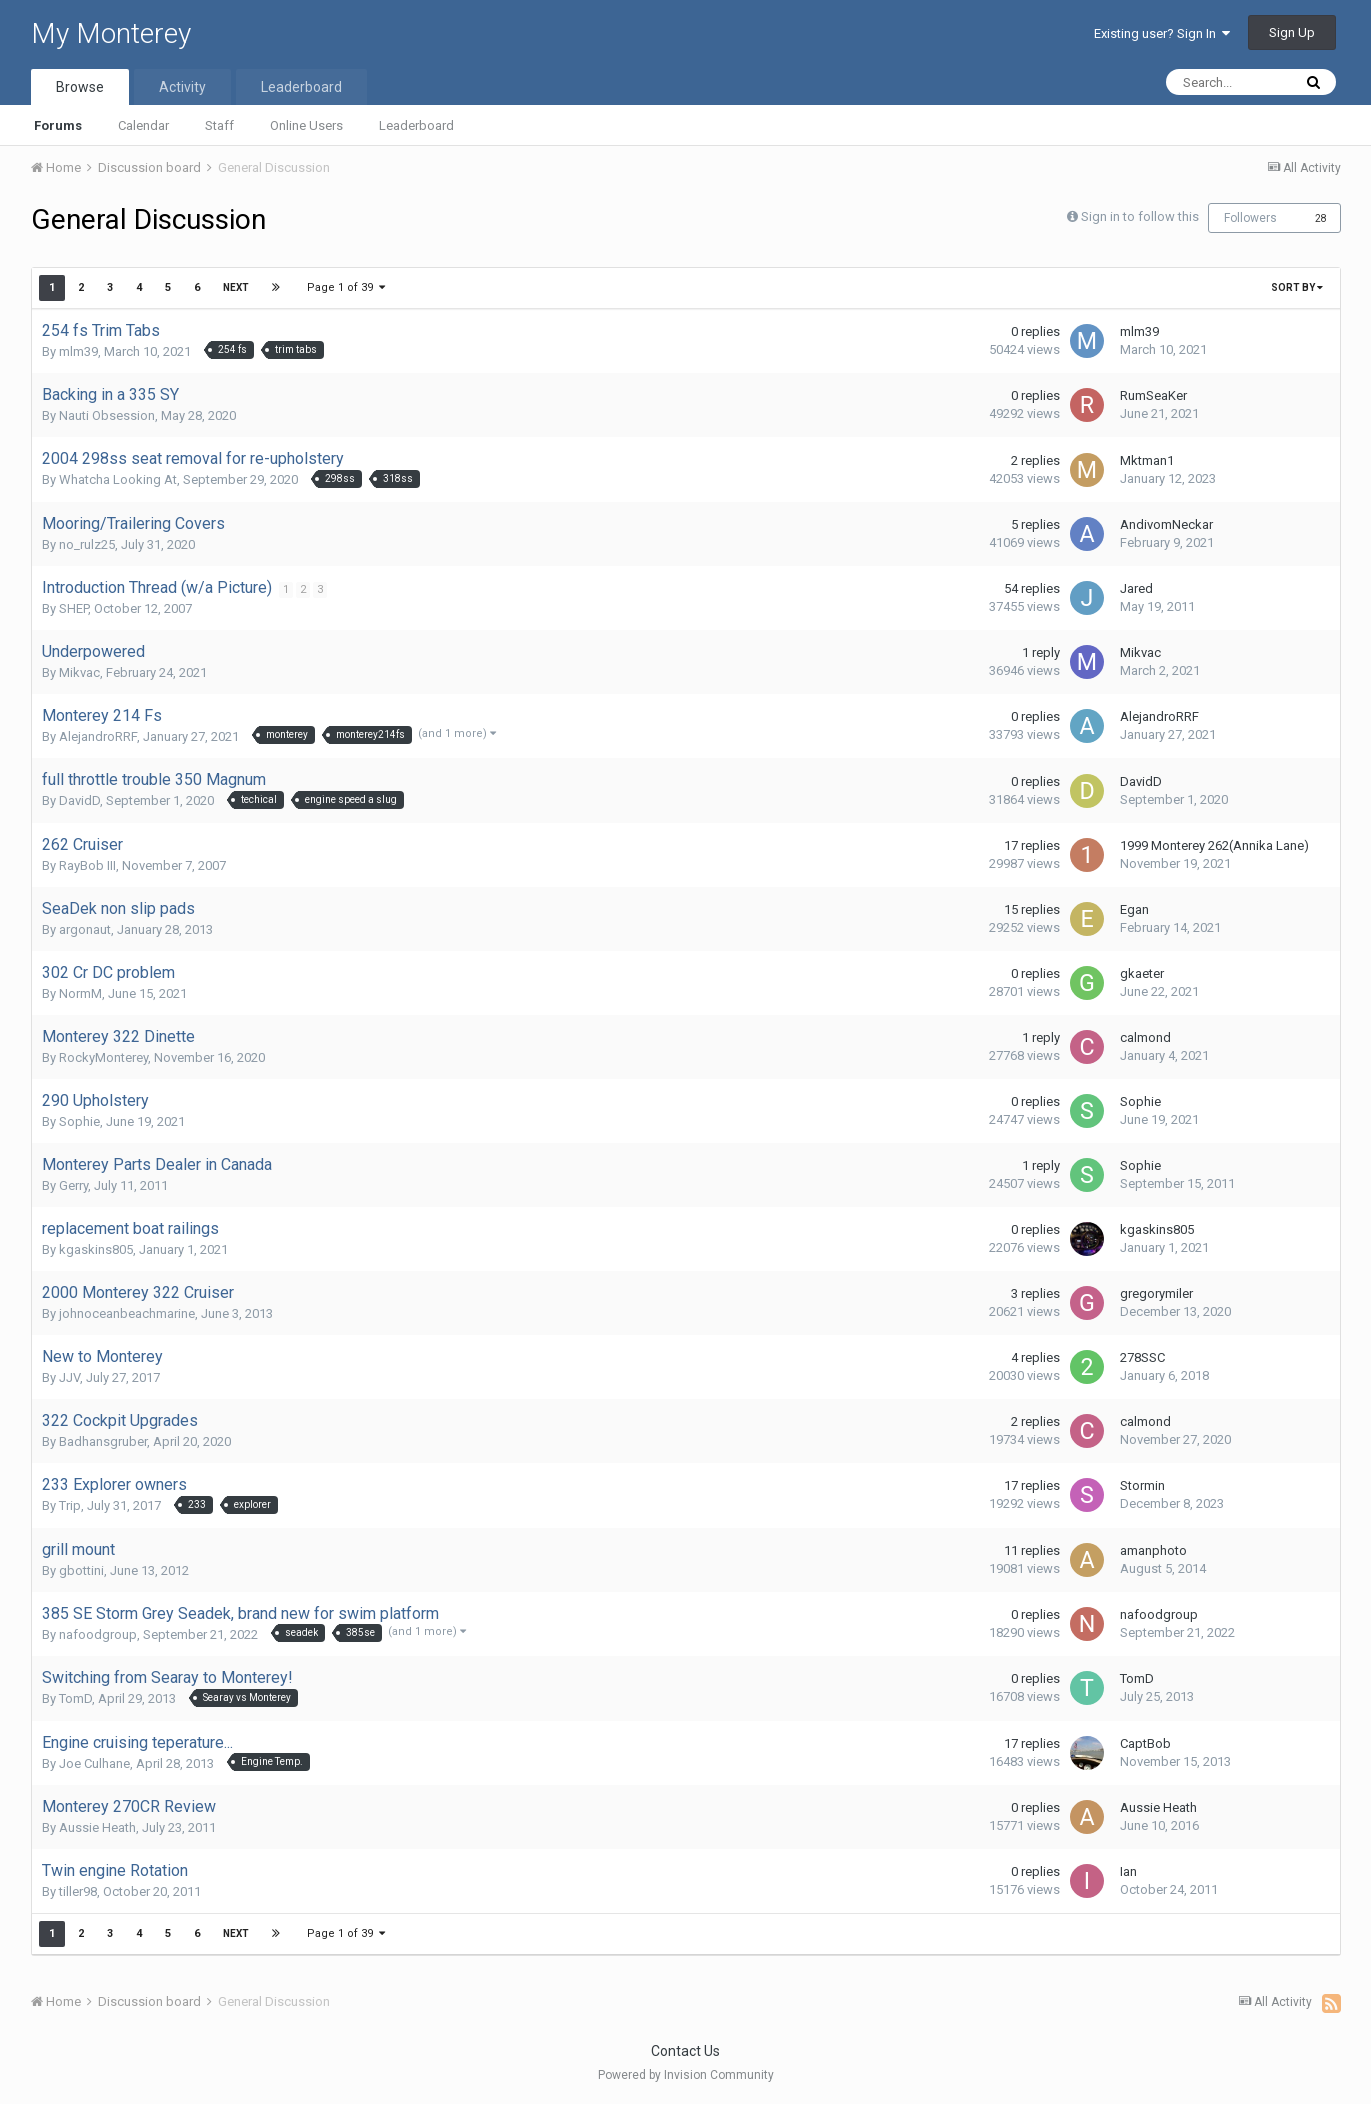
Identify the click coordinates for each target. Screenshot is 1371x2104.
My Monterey (111, 33)
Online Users (306, 125)
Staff (219, 125)
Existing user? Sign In (1162, 33)
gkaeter (1142, 973)
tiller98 (78, 1891)
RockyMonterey (103, 1057)
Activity (182, 87)
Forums (58, 125)
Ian (1128, 1871)
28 (1321, 218)
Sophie (79, 1121)
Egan (1134, 909)
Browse (80, 87)
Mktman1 (1147, 460)
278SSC (1142, 1357)
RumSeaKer (1153, 395)
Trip (70, 1505)
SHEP (73, 608)
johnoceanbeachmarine (127, 1313)
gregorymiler (1156, 1293)
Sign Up (1292, 32)
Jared (1136, 588)
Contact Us (685, 2051)
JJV (69, 1377)
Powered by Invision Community (686, 2075)
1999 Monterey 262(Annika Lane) (1214, 845)
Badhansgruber (103, 1441)
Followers (1250, 218)
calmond (1145, 1037)
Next (236, 287)
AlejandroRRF (98, 736)
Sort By (1297, 287)
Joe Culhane (94, 1763)
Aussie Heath (97, 1827)
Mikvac (79, 672)
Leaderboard (416, 125)
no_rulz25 (87, 544)
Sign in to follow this (1140, 216)
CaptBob (1145, 1743)
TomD (75, 1698)
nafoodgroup (98, 1634)
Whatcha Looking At (118, 479)
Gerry (73, 1185)
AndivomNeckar (1166, 524)
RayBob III (87, 865)
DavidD (79, 800)
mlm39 (78, 351)
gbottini (81, 1570)
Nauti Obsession (107, 415)
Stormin (1142, 1485)
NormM (80, 993)
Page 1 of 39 (347, 287)
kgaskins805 (96, 1249)
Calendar (143, 125)
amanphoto (1153, 1550)
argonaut (85, 929)
